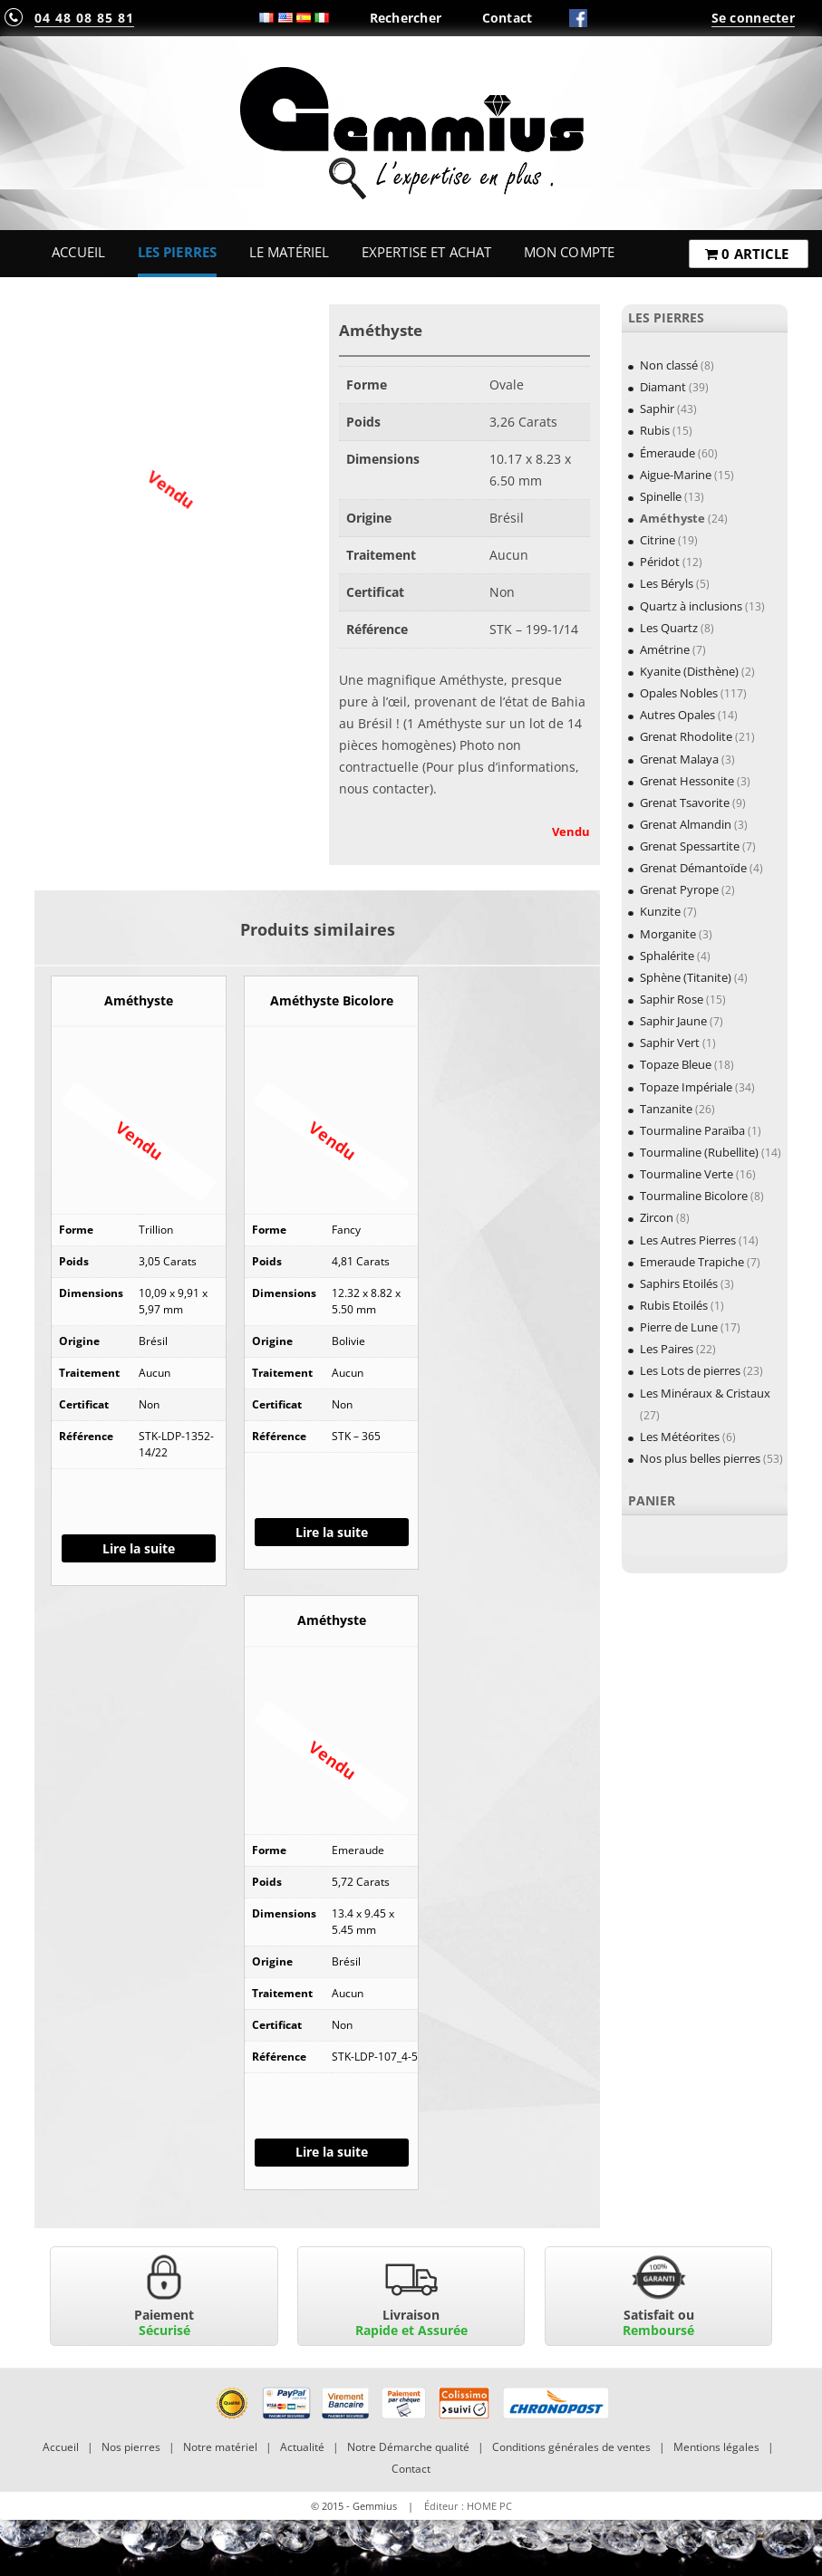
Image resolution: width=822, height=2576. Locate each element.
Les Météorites (680, 1436)
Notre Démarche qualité (408, 2447)
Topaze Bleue (675, 1064)
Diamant (663, 387)
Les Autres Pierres (688, 1240)
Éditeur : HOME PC (468, 2506)
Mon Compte (569, 252)
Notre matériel (220, 2447)
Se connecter (753, 17)
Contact (507, 17)
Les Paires (666, 1349)
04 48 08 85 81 (84, 17)
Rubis (655, 430)
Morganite (668, 934)
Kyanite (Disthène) (689, 671)
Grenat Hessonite (687, 781)
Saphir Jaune (673, 1021)
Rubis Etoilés (674, 1305)
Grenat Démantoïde (693, 868)
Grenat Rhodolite (686, 736)
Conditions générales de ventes (571, 2447)
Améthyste (672, 518)
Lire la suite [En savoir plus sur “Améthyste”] (138, 1548)
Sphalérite (667, 955)
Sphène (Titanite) (685, 977)
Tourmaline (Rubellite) (699, 1152)
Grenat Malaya (679, 759)
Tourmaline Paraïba (692, 1130)
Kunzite (660, 911)
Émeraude (667, 453)
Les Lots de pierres (690, 1370)
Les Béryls (666, 583)
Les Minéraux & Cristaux (705, 1393)
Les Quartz (669, 628)
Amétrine (665, 649)
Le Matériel (289, 252)
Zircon (656, 1217)
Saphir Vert (670, 1042)
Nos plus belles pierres (700, 1458)
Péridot (660, 561)
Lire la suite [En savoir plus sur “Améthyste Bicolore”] (331, 1532)
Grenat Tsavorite (685, 802)
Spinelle (661, 496)
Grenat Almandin (685, 824)
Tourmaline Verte (686, 1174)
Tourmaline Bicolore (694, 1195)
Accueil (78, 252)
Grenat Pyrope (679, 889)
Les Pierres (178, 252)
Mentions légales (716, 2447)
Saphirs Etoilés (679, 1283)
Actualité (302, 2447)
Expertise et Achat (427, 252)
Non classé (669, 365)
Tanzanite (666, 1109)
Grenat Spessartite (690, 846)
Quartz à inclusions (691, 606)
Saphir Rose (671, 999)
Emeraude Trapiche (692, 1262)
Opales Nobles (679, 693)
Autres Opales (677, 714)
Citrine (657, 540)
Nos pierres (131, 2447)
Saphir (657, 408)
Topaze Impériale (686, 1087)
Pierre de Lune (679, 1327)
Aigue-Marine (675, 474)
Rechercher (406, 17)
